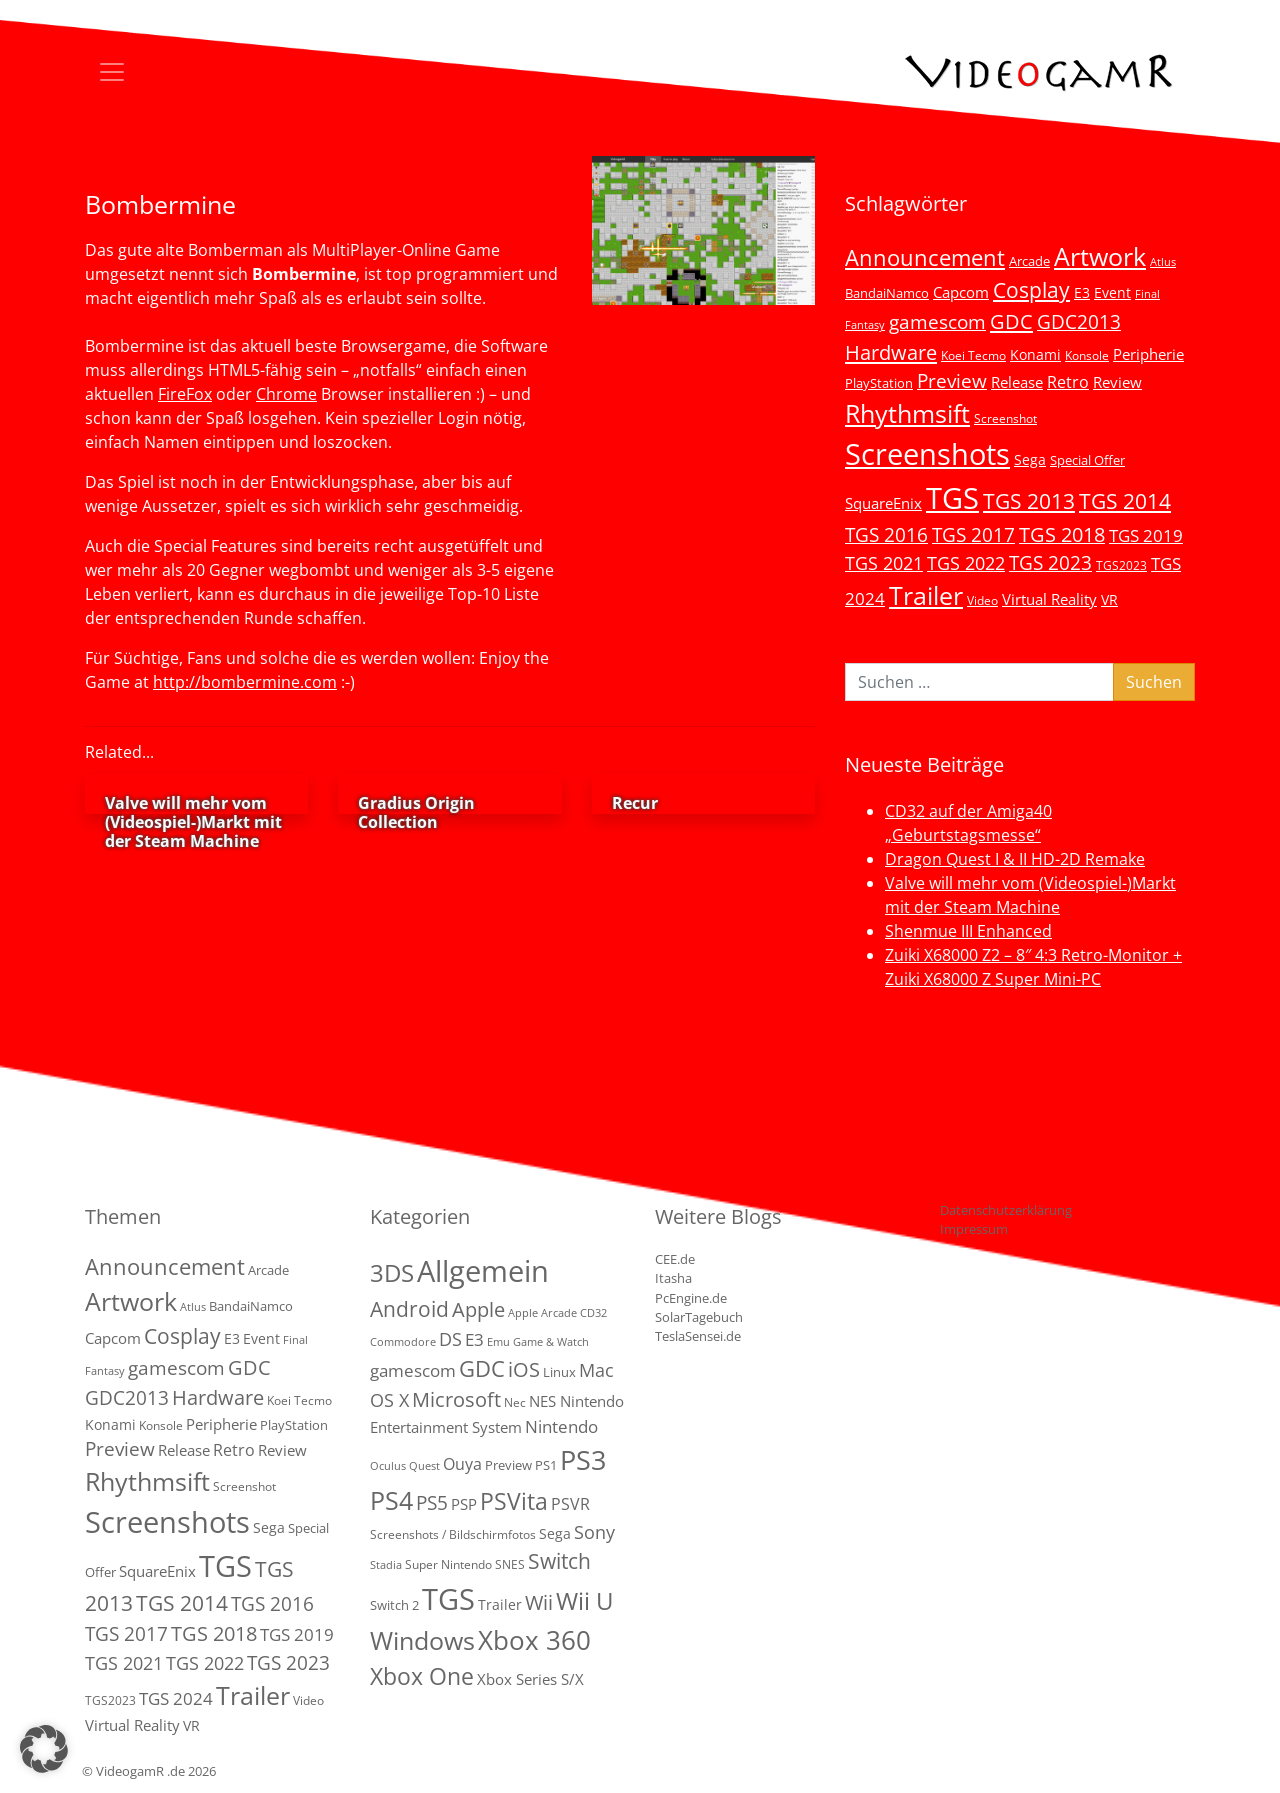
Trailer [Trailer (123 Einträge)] (926, 595)
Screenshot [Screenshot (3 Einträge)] (1005, 418)
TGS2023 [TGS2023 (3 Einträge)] (1121, 565)
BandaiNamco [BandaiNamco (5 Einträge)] (887, 293)
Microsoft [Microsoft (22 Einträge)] (456, 1399)
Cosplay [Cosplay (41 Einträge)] (1031, 290)
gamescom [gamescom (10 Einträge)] (413, 1370)
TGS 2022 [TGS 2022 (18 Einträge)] (966, 563)
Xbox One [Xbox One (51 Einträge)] (422, 1676)
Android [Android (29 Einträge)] (409, 1309)
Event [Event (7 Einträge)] (1112, 292)
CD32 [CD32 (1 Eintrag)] (593, 1313)
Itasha (673, 1278)
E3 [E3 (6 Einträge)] (1082, 292)
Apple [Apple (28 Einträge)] (478, 1309)
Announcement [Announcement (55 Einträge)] (925, 257)
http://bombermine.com (245, 682)
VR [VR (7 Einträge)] (1109, 599)
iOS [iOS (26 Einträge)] (524, 1369)
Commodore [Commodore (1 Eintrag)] (403, 1342)
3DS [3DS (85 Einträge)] (392, 1272)
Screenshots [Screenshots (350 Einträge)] (927, 454)
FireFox (185, 394)
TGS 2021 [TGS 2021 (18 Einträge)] (884, 563)
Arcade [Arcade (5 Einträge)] (1029, 261)
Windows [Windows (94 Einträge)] (422, 1640)
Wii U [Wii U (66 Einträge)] (585, 1601)
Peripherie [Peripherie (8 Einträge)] (1148, 354)
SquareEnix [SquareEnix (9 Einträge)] (883, 503)
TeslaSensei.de (698, 1336)
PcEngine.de (691, 1298)
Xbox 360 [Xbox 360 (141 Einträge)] (534, 1640)
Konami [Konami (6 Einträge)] (1035, 354)
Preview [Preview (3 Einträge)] (508, 1465)
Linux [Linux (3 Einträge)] (559, 1372)
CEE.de (675, 1259)
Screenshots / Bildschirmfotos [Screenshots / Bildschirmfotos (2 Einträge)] (453, 1534)
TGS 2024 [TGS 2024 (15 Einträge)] (176, 1698)
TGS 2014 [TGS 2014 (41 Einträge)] (1125, 501)
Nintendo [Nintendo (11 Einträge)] (561, 1426)
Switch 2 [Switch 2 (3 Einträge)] (394, 1605)
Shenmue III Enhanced (968, 931)
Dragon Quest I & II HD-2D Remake (1015, 859)
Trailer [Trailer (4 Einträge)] (500, 1604)
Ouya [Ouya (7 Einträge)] (462, 1464)
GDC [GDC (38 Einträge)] (482, 1368)
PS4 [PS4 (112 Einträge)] (391, 1500)
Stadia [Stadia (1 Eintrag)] (386, 1565)
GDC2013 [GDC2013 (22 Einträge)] (1079, 321)
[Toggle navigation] (112, 72)
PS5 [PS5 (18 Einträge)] (432, 1503)
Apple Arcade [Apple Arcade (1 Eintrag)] (542, 1313)
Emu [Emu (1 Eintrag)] (498, 1342)
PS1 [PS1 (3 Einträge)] (546, 1465)
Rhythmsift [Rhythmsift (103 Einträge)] (907, 413)
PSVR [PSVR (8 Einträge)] (570, 1504)
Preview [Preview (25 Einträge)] (952, 381)
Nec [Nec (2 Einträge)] (515, 1402)
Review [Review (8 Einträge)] (1117, 382)
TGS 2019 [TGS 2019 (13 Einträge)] (1146, 535)
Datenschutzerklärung (1006, 1210)
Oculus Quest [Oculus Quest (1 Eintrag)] (405, 1466)
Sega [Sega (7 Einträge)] (1030, 459)
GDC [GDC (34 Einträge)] (1011, 321)
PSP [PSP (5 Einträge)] (464, 1504)
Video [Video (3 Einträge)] (982, 600)
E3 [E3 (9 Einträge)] (474, 1339)
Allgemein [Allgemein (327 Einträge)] (483, 1271)
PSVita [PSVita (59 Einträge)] (514, 1501)
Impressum (974, 1229)
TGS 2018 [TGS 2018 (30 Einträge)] (1062, 534)
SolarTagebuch (699, 1317)
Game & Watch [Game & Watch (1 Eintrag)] (551, 1342)
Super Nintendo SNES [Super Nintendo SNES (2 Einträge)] (465, 1564)
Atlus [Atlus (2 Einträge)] (1163, 262)
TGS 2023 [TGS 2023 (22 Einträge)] (1050, 562)
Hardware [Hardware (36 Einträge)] (891, 352)
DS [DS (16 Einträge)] (450, 1338)
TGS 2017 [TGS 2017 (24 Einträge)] (973, 535)
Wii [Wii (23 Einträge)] (539, 1602)
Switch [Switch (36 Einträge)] (559, 1560)
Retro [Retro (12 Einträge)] (1068, 382)
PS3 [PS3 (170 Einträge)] (583, 1459)
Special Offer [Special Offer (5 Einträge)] (1087, 460)
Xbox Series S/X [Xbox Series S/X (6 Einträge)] (530, 1679)
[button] (44, 1749)
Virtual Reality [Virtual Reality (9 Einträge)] (1049, 599)
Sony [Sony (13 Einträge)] (594, 1532)
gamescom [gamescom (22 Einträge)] (937, 321)
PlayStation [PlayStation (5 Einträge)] (879, 383)
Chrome (286, 394)
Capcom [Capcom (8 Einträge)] (961, 292)
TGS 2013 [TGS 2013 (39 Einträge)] (1029, 501)
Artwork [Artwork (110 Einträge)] (1100, 256)
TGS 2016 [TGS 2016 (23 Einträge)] (886, 535)
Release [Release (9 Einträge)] (1017, 382)
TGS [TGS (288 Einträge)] (448, 1598)
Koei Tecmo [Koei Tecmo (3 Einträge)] (973, 355)
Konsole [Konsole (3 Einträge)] (1087, 355)
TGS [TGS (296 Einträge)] (952, 497)
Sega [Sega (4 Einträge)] (555, 1533)
